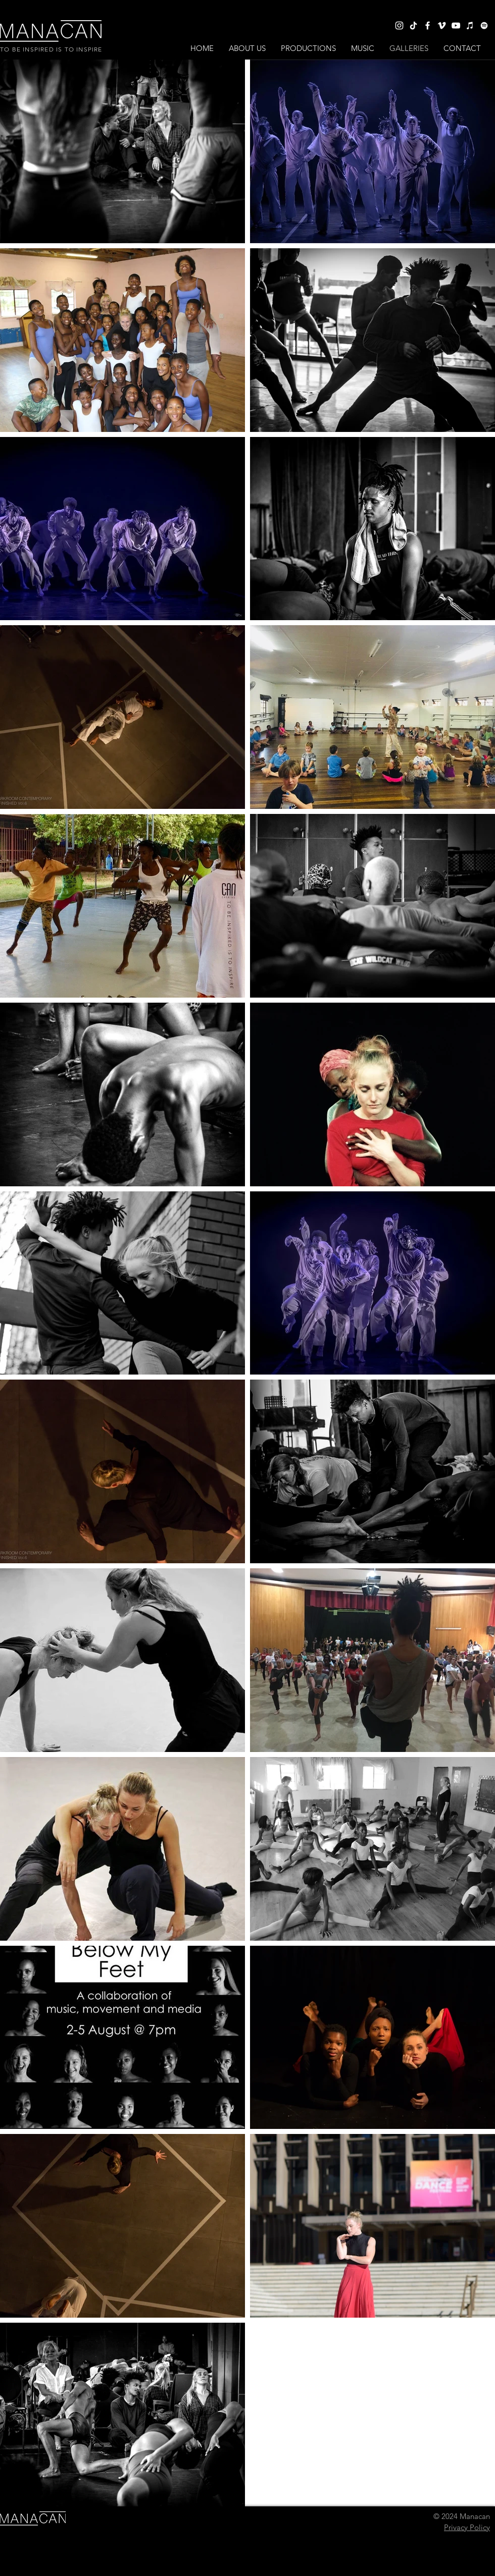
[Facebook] (427, 25)
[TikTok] (413, 25)
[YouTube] (456, 25)
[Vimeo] (441, 25)
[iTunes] (470, 25)
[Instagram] (399, 25)
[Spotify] (484, 25)
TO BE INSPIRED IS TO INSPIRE (51, 49)
